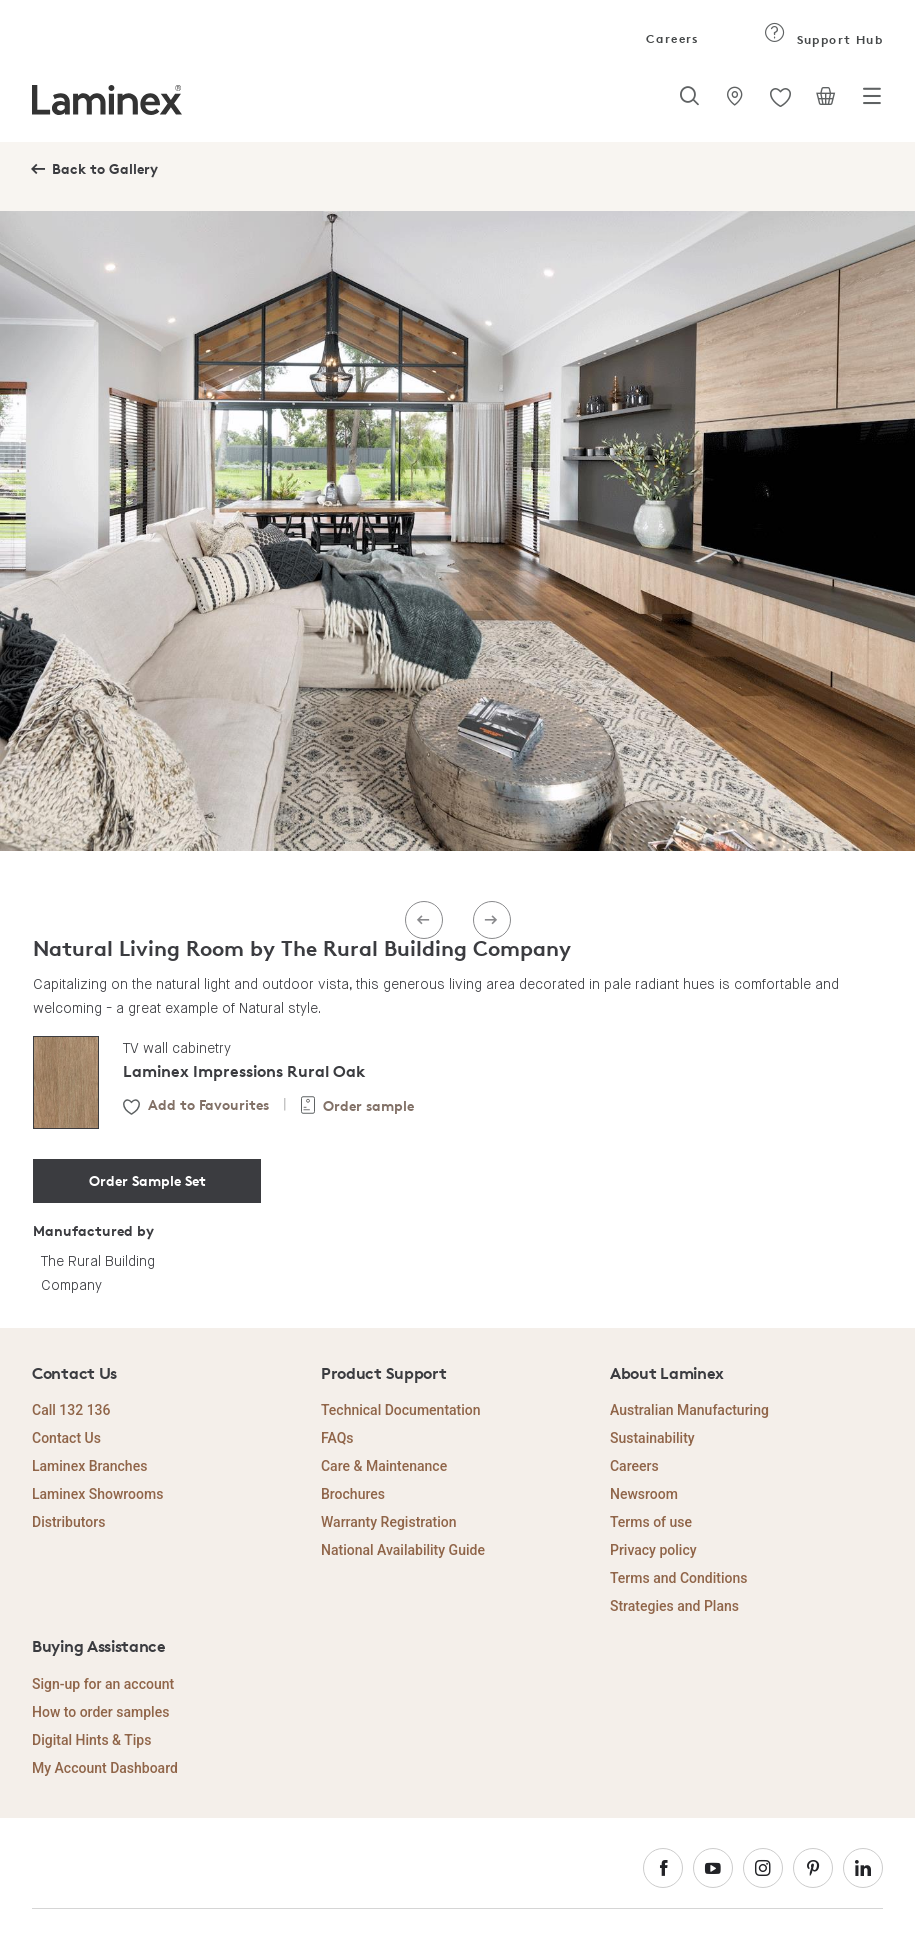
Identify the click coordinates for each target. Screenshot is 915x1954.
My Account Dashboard (105, 1768)
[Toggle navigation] (872, 102)
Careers (671, 38)
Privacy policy (653, 1550)
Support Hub (823, 39)
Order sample (368, 1105)
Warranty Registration (389, 1522)
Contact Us (66, 1438)
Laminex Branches (89, 1466)
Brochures (353, 1494)
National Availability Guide (403, 1550)
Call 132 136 (71, 1410)
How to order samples (100, 1712)
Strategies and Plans (674, 1606)
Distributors (68, 1522)
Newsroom (644, 1494)
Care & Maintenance (384, 1466)
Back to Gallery (105, 168)
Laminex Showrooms (97, 1494)
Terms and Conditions (678, 1578)
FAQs (337, 1438)
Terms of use (651, 1522)
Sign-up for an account (103, 1684)
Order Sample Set (147, 1180)
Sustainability (652, 1438)
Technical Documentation (401, 1410)
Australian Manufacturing (689, 1410)
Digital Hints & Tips (91, 1740)
